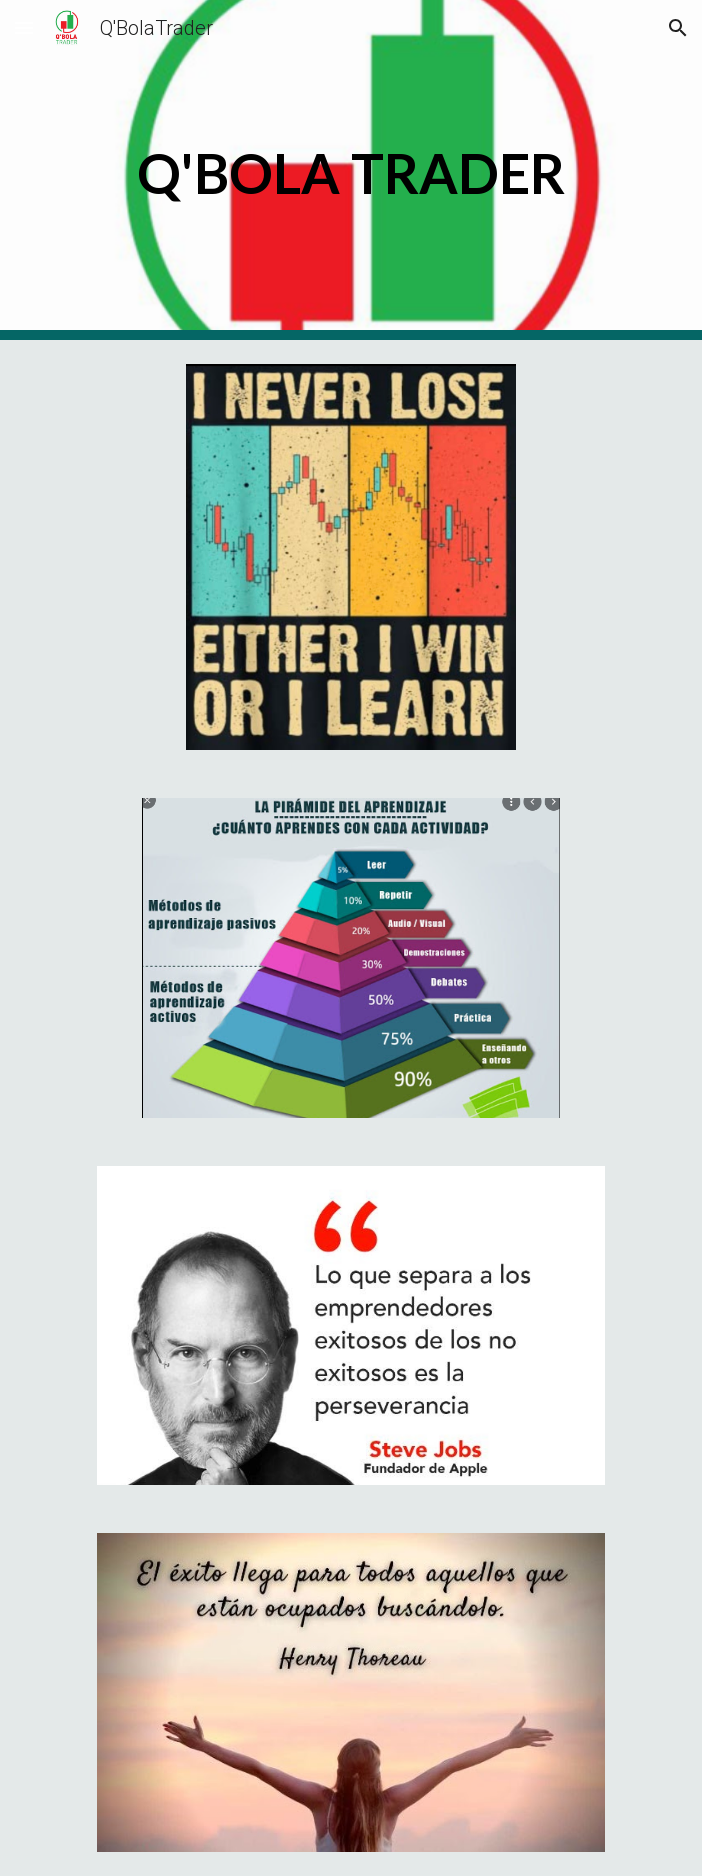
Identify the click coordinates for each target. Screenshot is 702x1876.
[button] (24, 27)
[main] (350, 170)
